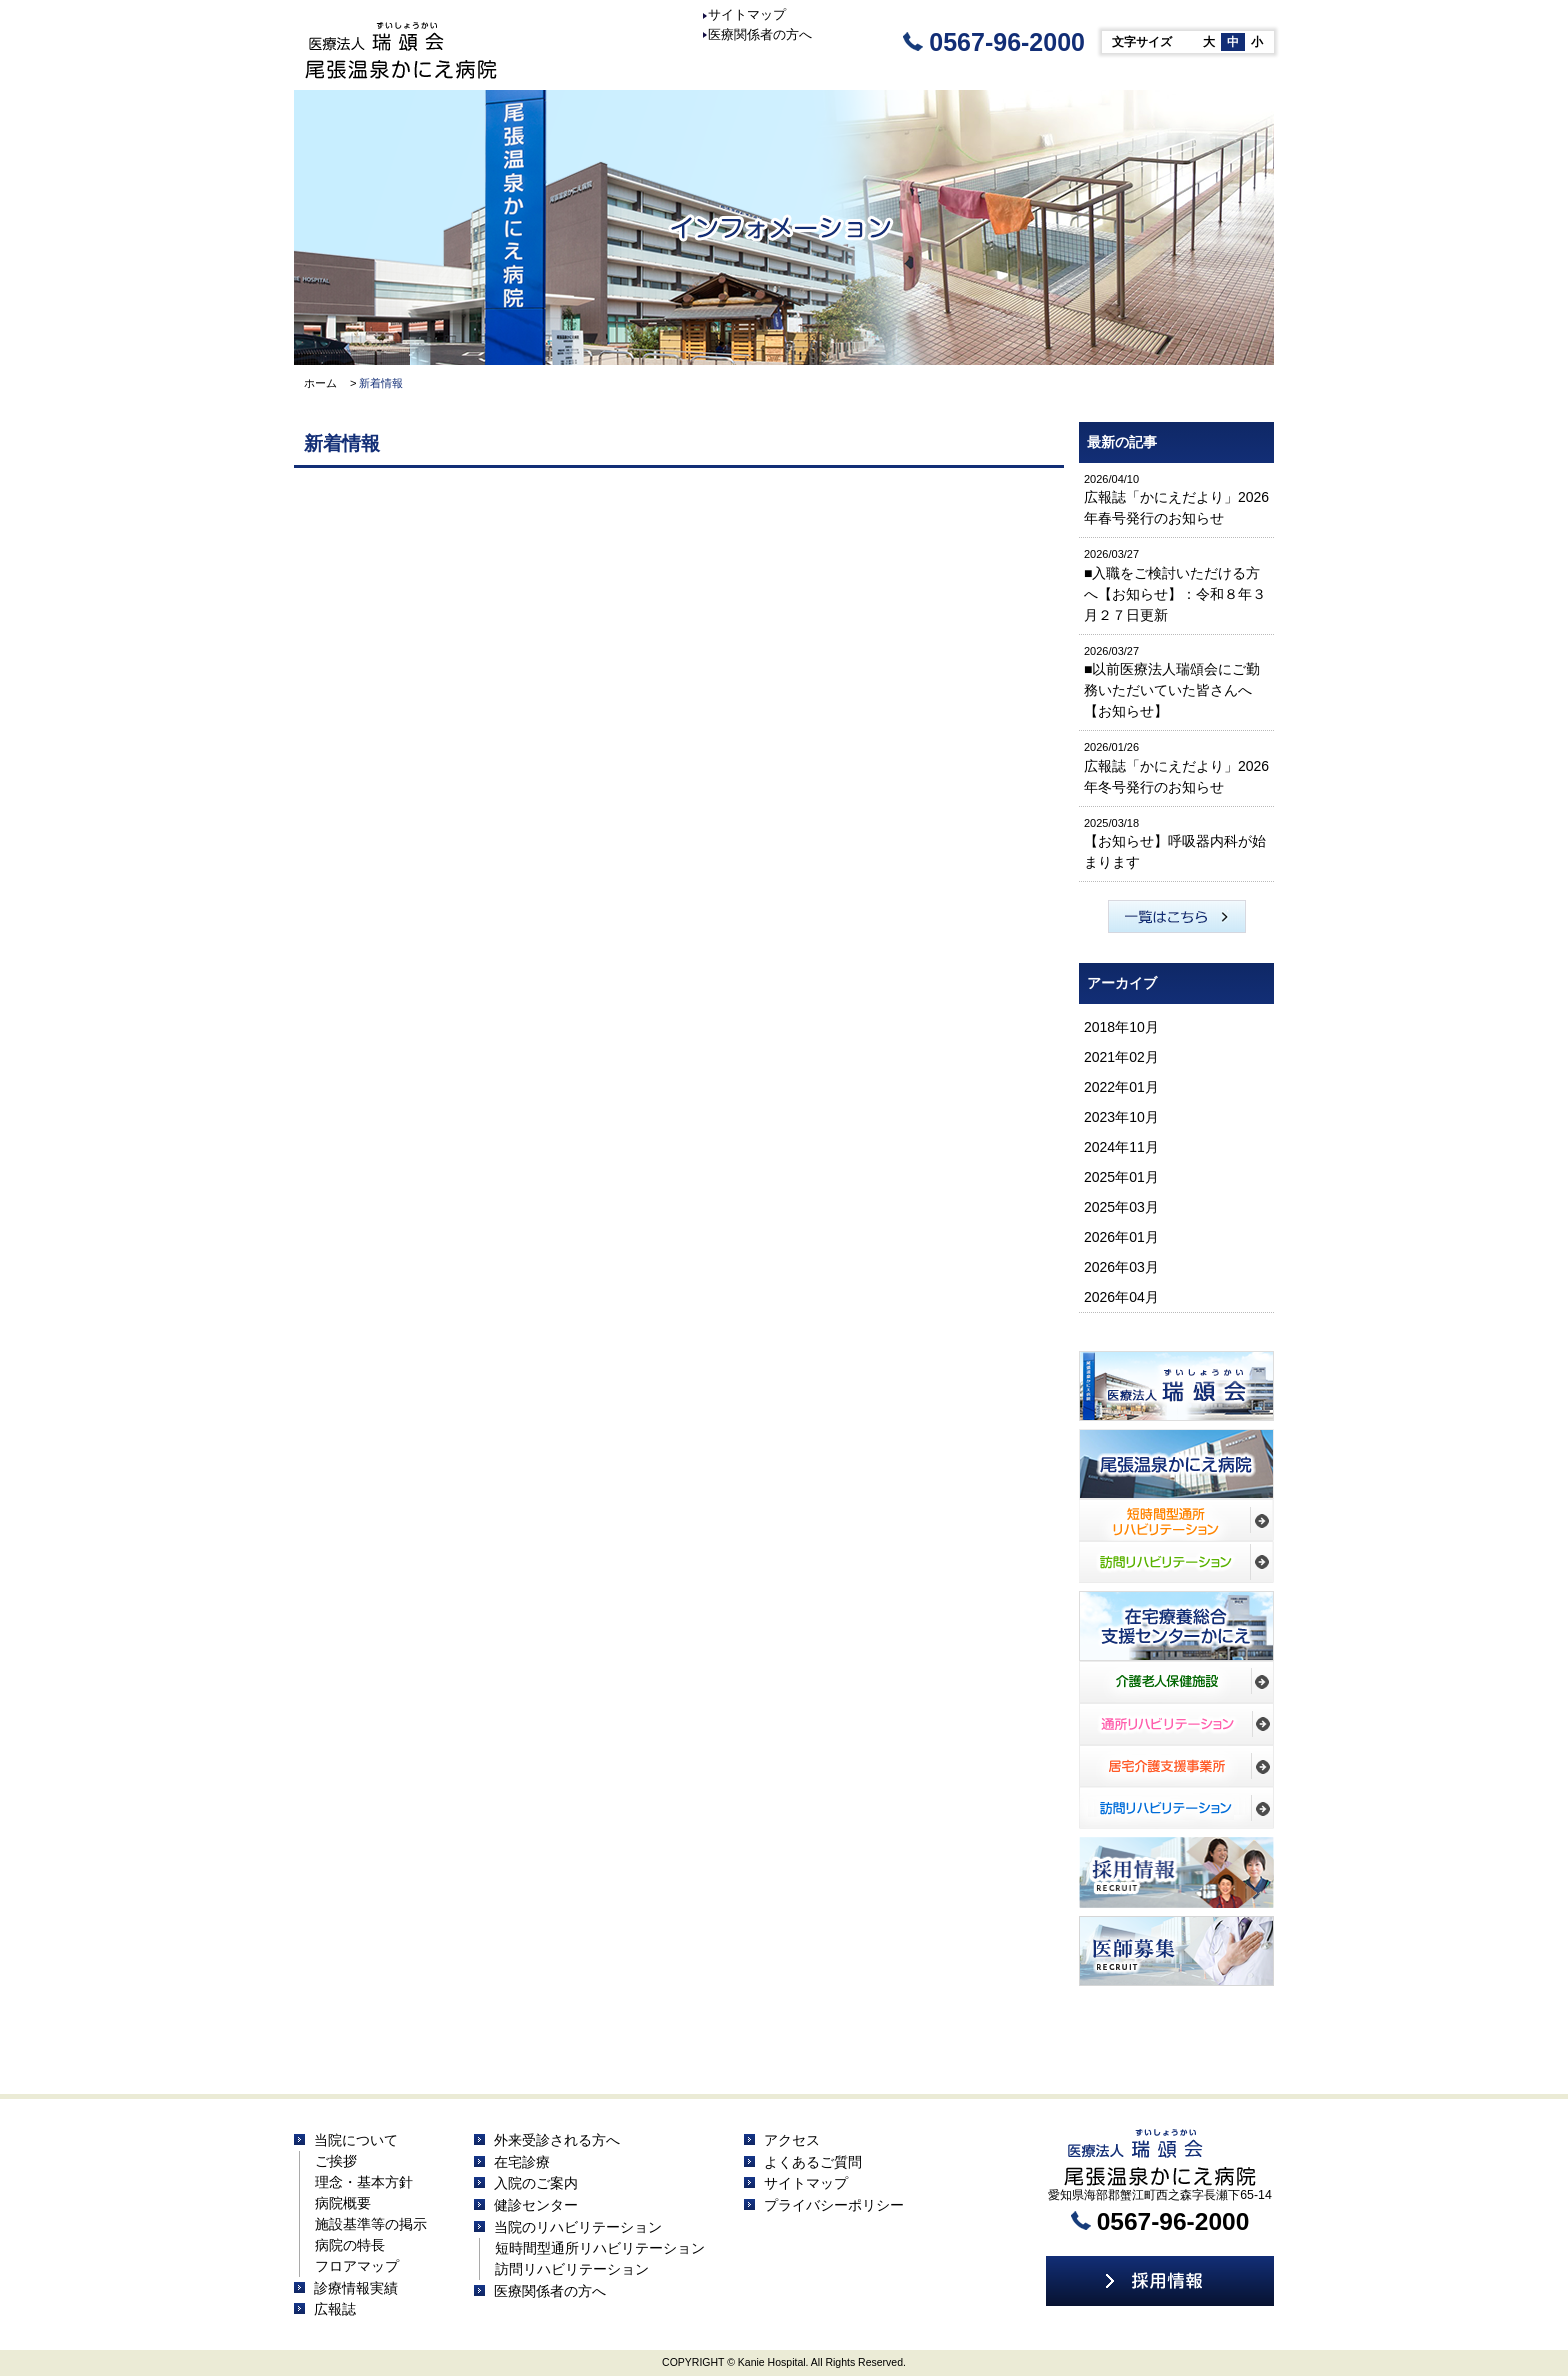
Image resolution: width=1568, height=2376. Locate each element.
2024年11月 (1121, 1147)
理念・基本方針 (364, 2182)
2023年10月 (1121, 1117)
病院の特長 (350, 2245)
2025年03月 (1121, 1207)
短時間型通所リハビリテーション (600, 2248)
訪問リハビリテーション (572, 2269)
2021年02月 (1121, 1057)
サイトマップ (744, 14)
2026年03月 (1121, 1267)
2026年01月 (1121, 1237)
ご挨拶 (336, 2161)
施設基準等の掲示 (371, 2224)
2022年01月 (1121, 1087)
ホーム (320, 383)
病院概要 (343, 2203)
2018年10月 (1121, 1027)
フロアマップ (357, 2266)
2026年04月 (1121, 1297)
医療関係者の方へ (757, 34)
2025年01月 (1121, 1177)
